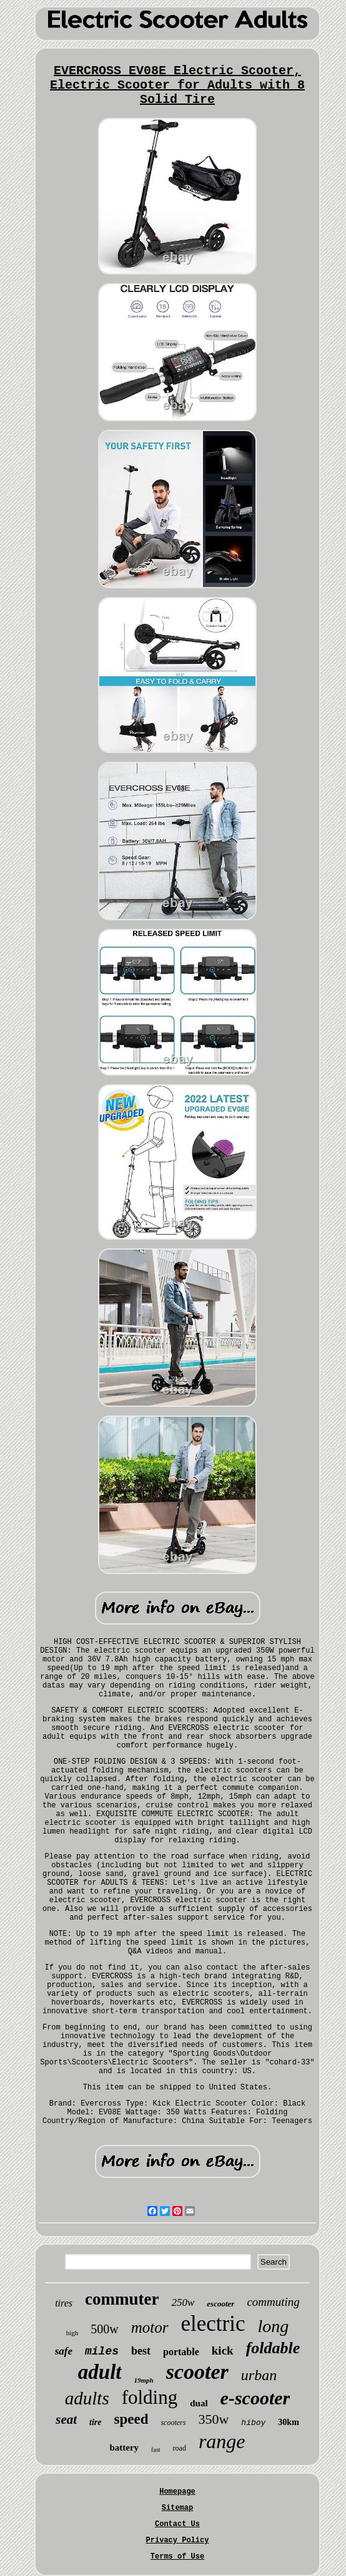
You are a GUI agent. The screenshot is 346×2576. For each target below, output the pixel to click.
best (141, 2351)
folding (150, 2397)
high (72, 2332)
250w (182, 2302)
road (179, 2448)
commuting (273, 2301)
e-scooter (255, 2398)
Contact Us (177, 2524)
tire (95, 2422)
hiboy (253, 2423)
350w (213, 2419)
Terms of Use (177, 2556)
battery (124, 2447)
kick (223, 2350)
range (222, 2441)
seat (66, 2419)
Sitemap (177, 2508)
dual (198, 2403)
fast (155, 2449)
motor (150, 2327)
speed (131, 2419)
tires (63, 2303)
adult (100, 2372)
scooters (173, 2422)
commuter (122, 2299)
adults (87, 2398)
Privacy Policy (177, 2540)
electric (213, 2323)
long (273, 2326)
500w (104, 2329)
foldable (273, 2348)
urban (259, 2375)
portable (181, 2351)
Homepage (177, 2491)
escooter (220, 2303)
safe (63, 2351)
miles (102, 2351)
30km (288, 2422)
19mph (144, 2380)
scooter (197, 2371)
